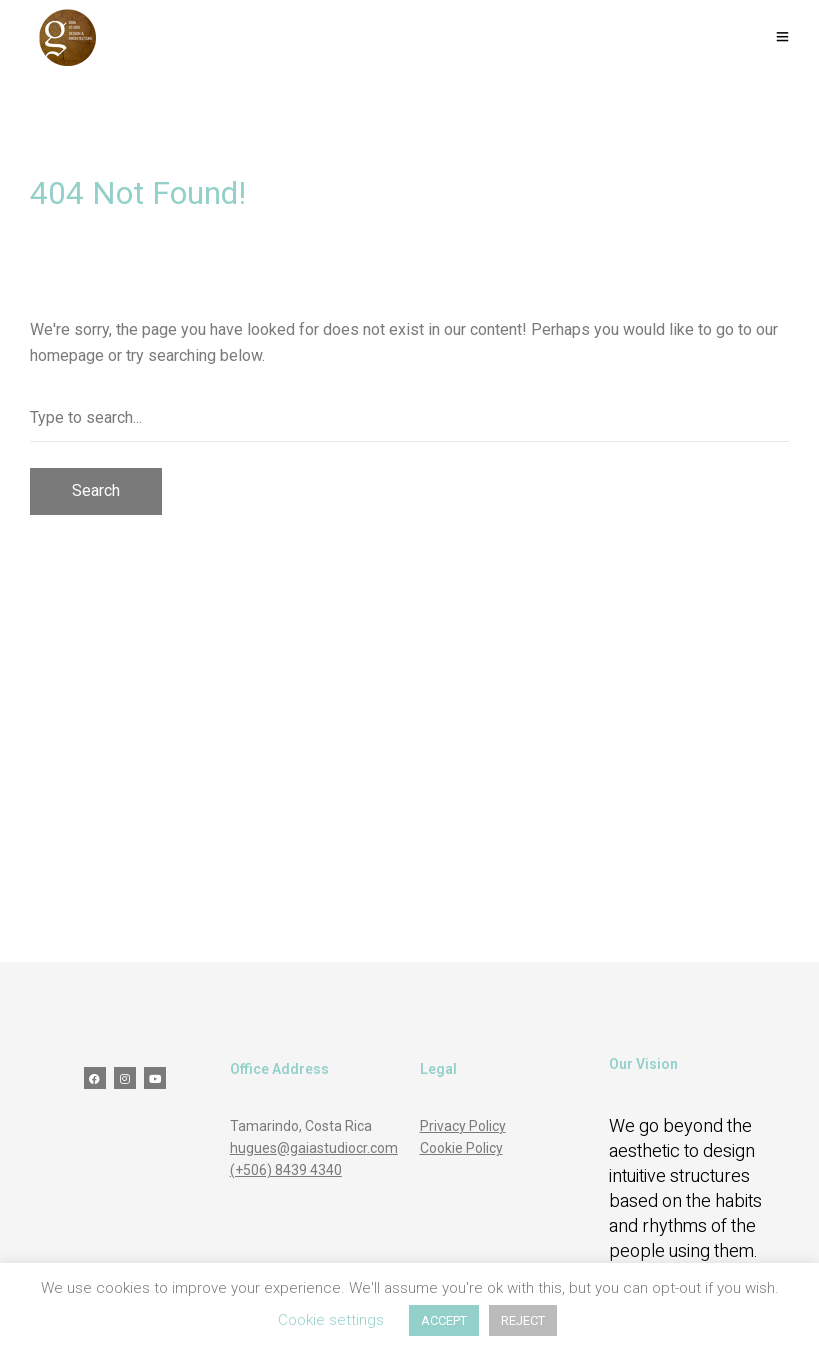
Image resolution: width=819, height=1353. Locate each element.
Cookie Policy (461, 1148)
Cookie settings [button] (331, 1320)
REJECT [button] (523, 1320)
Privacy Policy (463, 1126)
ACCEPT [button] (444, 1320)
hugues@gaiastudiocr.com (314, 1148)
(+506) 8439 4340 (286, 1170)
